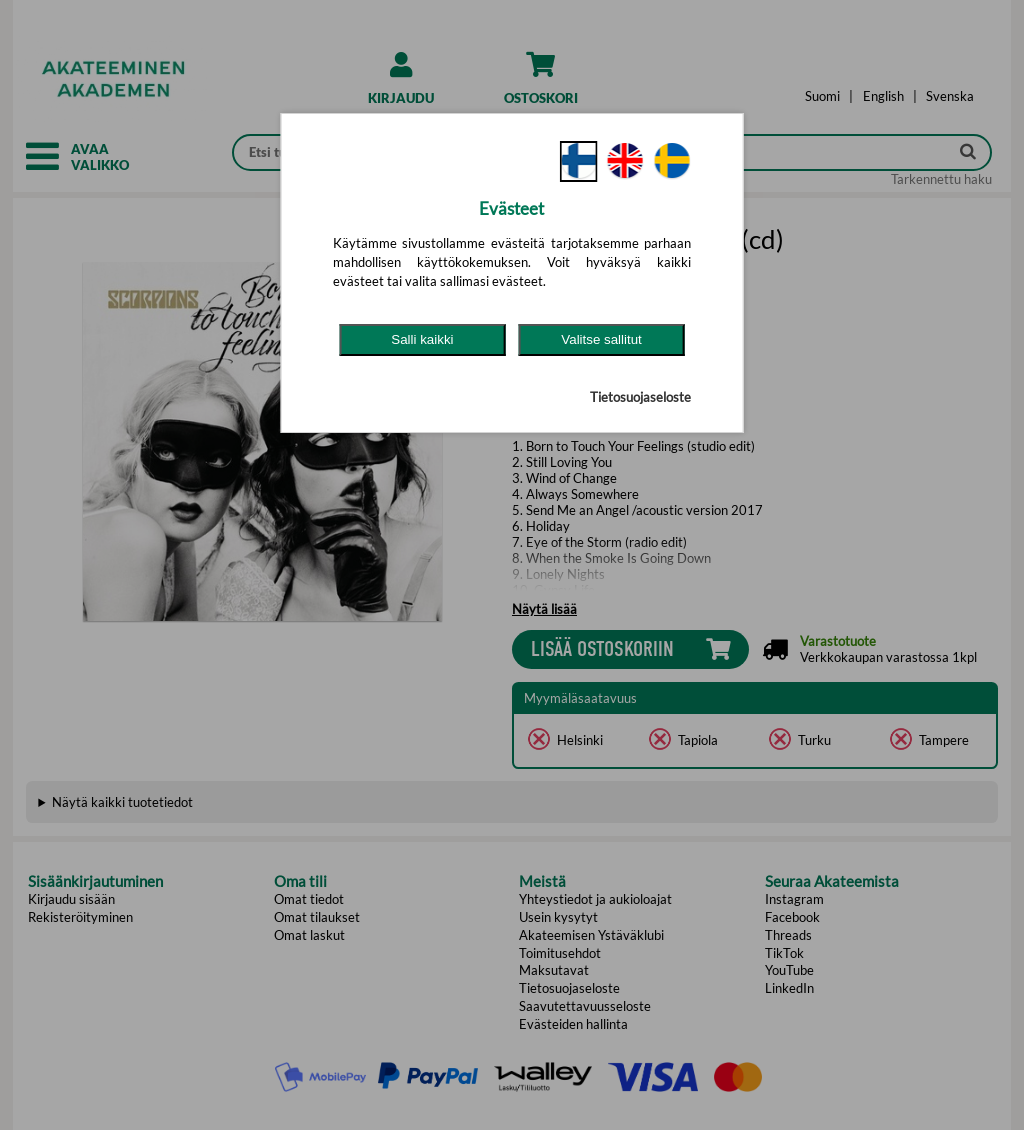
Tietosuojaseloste (640, 397)
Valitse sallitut (601, 339)
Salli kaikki (422, 339)
